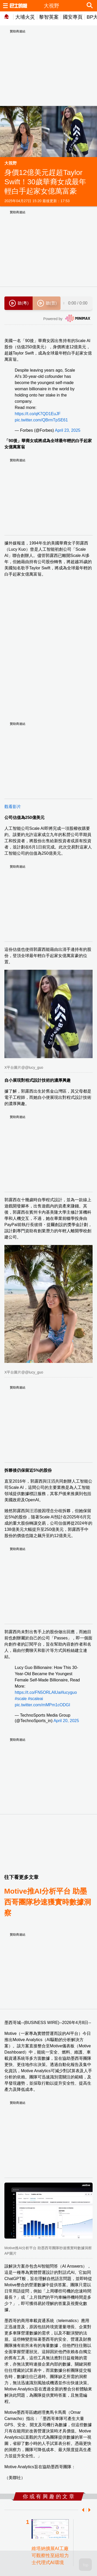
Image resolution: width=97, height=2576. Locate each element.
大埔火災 (25, 17)
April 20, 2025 (66, 1720)
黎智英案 (49, 17)
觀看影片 (12, 806)
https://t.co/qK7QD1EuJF (38, 414)
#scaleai (35, 1698)
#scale (21, 1698)
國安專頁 (73, 17)
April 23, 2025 (67, 430)
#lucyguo (68, 1692)
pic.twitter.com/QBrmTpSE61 (41, 420)
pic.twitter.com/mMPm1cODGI (42, 1705)
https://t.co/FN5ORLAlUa (37, 1692)
